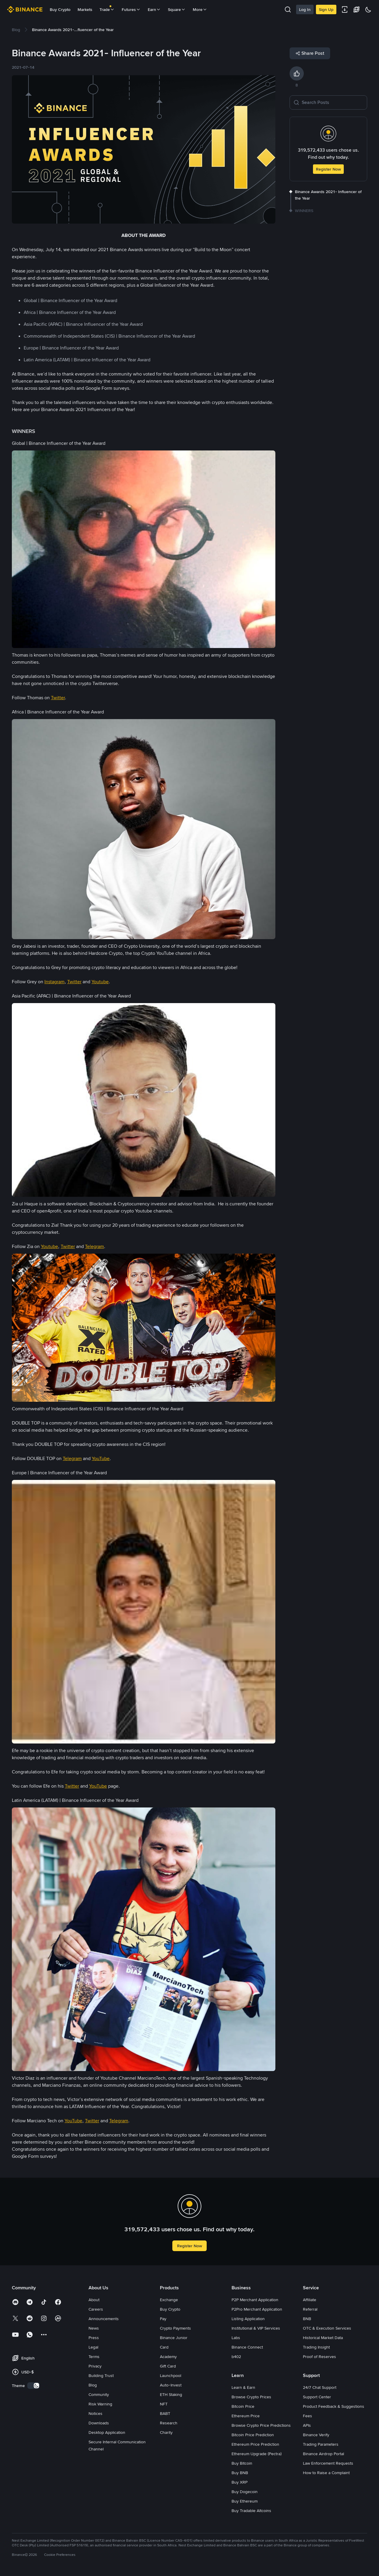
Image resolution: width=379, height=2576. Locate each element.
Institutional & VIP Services (256, 2328)
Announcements (104, 2318)
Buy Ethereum (245, 2501)
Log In (305, 9)
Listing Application (248, 2318)
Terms (94, 2356)
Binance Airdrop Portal (323, 2453)
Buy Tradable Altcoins (251, 2510)
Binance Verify (316, 2434)
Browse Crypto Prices (251, 2396)
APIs (307, 2425)
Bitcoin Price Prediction (253, 2434)
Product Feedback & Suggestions (333, 2406)
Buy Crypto (60, 9)
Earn (154, 9)
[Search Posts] (332, 102)
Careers (96, 2309)
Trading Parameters (320, 2444)
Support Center (317, 2396)
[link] (16, 30)
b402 (236, 2356)
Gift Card (168, 2366)
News (94, 2328)
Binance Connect (247, 2347)
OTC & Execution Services (327, 2328)
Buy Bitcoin (242, 2463)
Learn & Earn (243, 2387)
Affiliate (309, 2299)
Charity (166, 2432)
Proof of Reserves (319, 2356)
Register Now (328, 169)
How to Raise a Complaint (326, 2472)
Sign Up (326, 9)
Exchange (169, 2299)
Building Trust (101, 2375)
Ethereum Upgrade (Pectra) (257, 2453)
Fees (307, 2415)
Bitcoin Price (243, 2406)
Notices (95, 2413)
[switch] (33, 2385)
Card (164, 2347)
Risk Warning (100, 2404)
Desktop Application (107, 2432)
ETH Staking (171, 2394)
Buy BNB (240, 2472)
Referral (310, 2309)
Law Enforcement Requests (328, 2463)
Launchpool (170, 2375)
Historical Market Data (323, 2337)
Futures (131, 9)
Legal (93, 2347)
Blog (93, 2385)
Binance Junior (173, 2337)
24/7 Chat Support (319, 2387)
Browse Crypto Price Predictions (261, 2425)
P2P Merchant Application (255, 2299)
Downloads (99, 2423)
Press (94, 2337)
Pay (163, 2318)
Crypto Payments (175, 2328)
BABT (165, 2413)
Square (177, 9)
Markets (85, 9)
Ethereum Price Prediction (255, 2444)
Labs (236, 2337)
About (94, 2299)
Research (168, 2423)
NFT (164, 2404)
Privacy (95, 2366)
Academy (168, 2356)
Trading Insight (316, 2347)
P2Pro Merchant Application (257, 2309)
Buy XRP (240, 2482)
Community (99, 2394)
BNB (307, 2318)
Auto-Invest (171, 2385)
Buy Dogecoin (245, 2491)
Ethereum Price (246, 2415)
